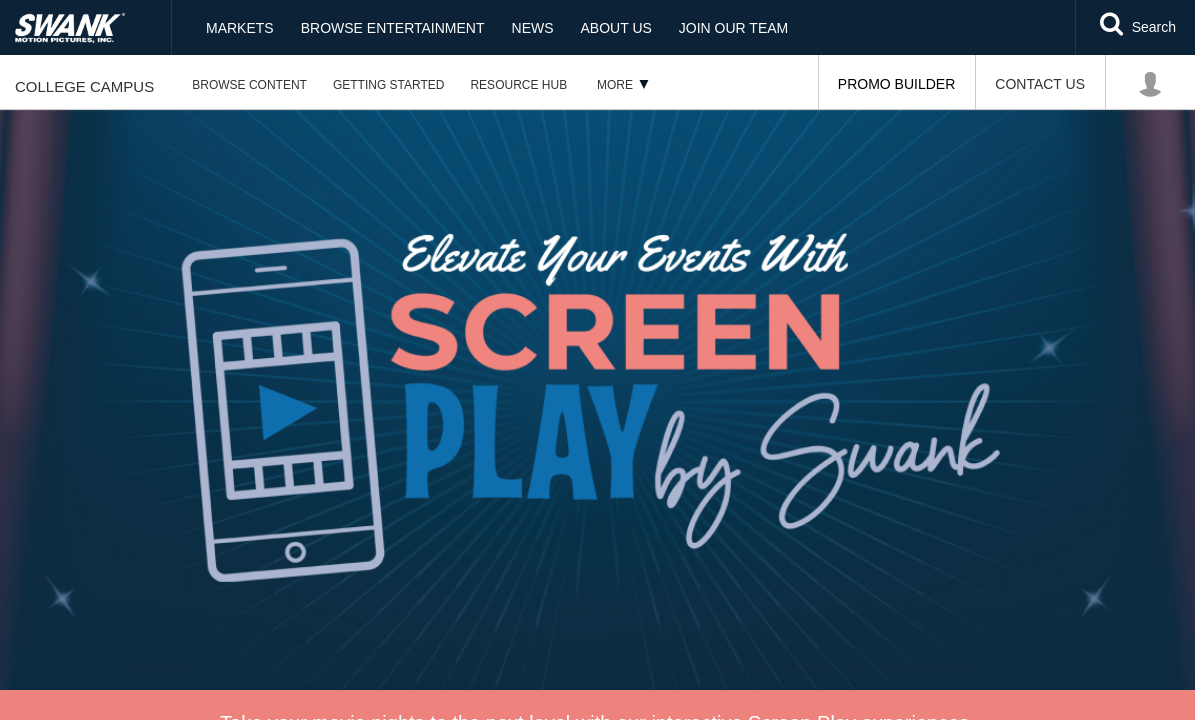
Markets (240, 28)
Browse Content (249, 85)
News (533, 28)
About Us (616, 28)
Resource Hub (518, 85)
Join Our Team (733, 28)
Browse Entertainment (393, 28)
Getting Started (389, 85)
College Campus (84, 86)
